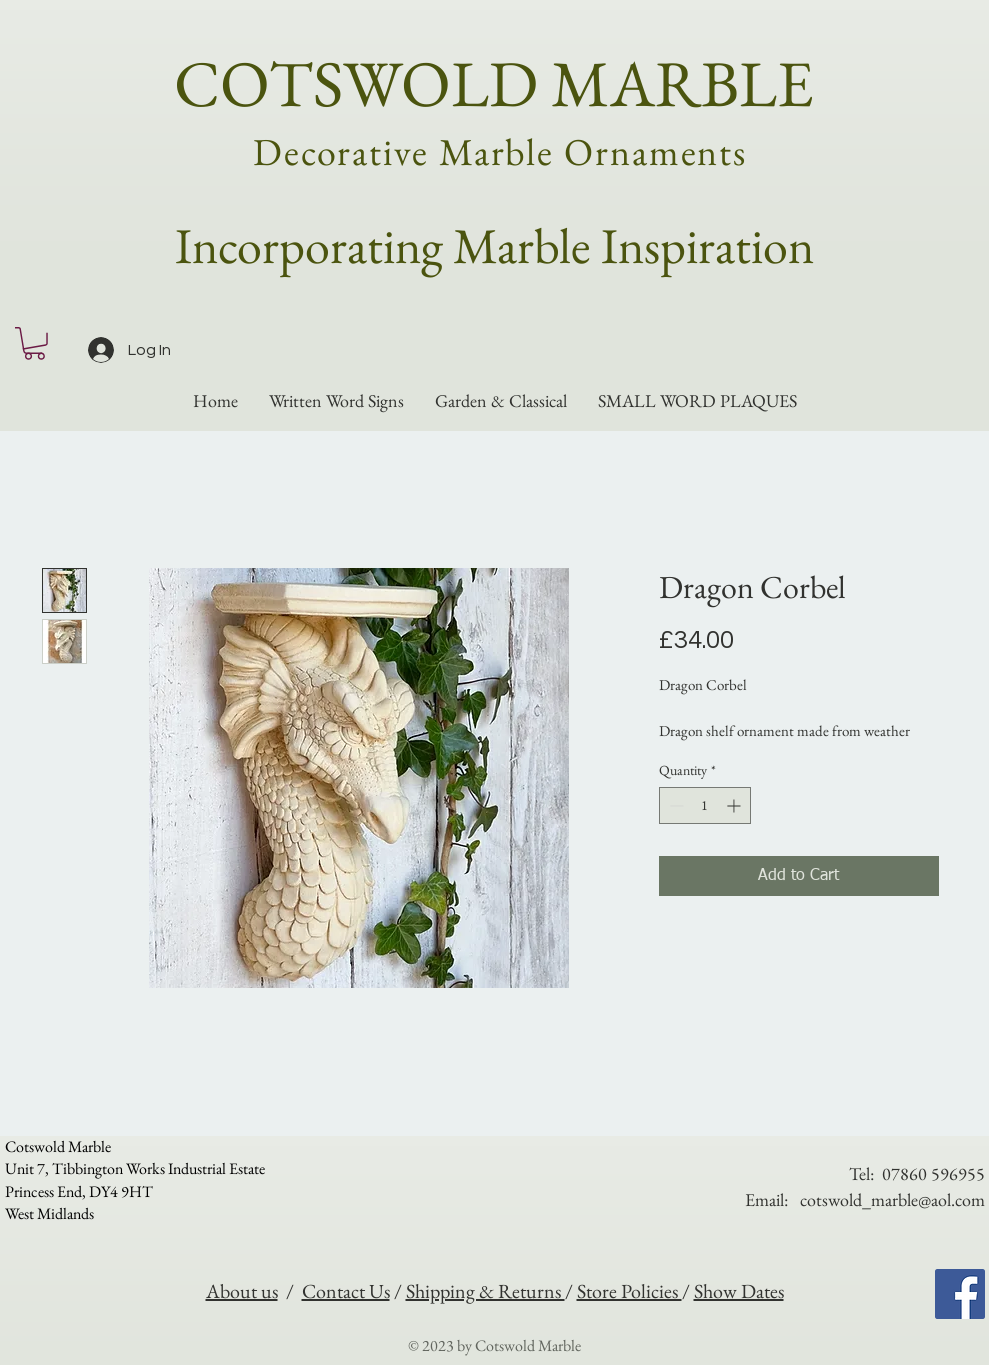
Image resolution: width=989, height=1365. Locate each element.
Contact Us (346, 1291)
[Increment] (735, 805)
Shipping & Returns (485, 1291)
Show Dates (739, 1291)
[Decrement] (674, 805)
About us (242, 1291)
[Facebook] (960, 1294)
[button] (34, 343)
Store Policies (629, 1291)
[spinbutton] (705, 805)
